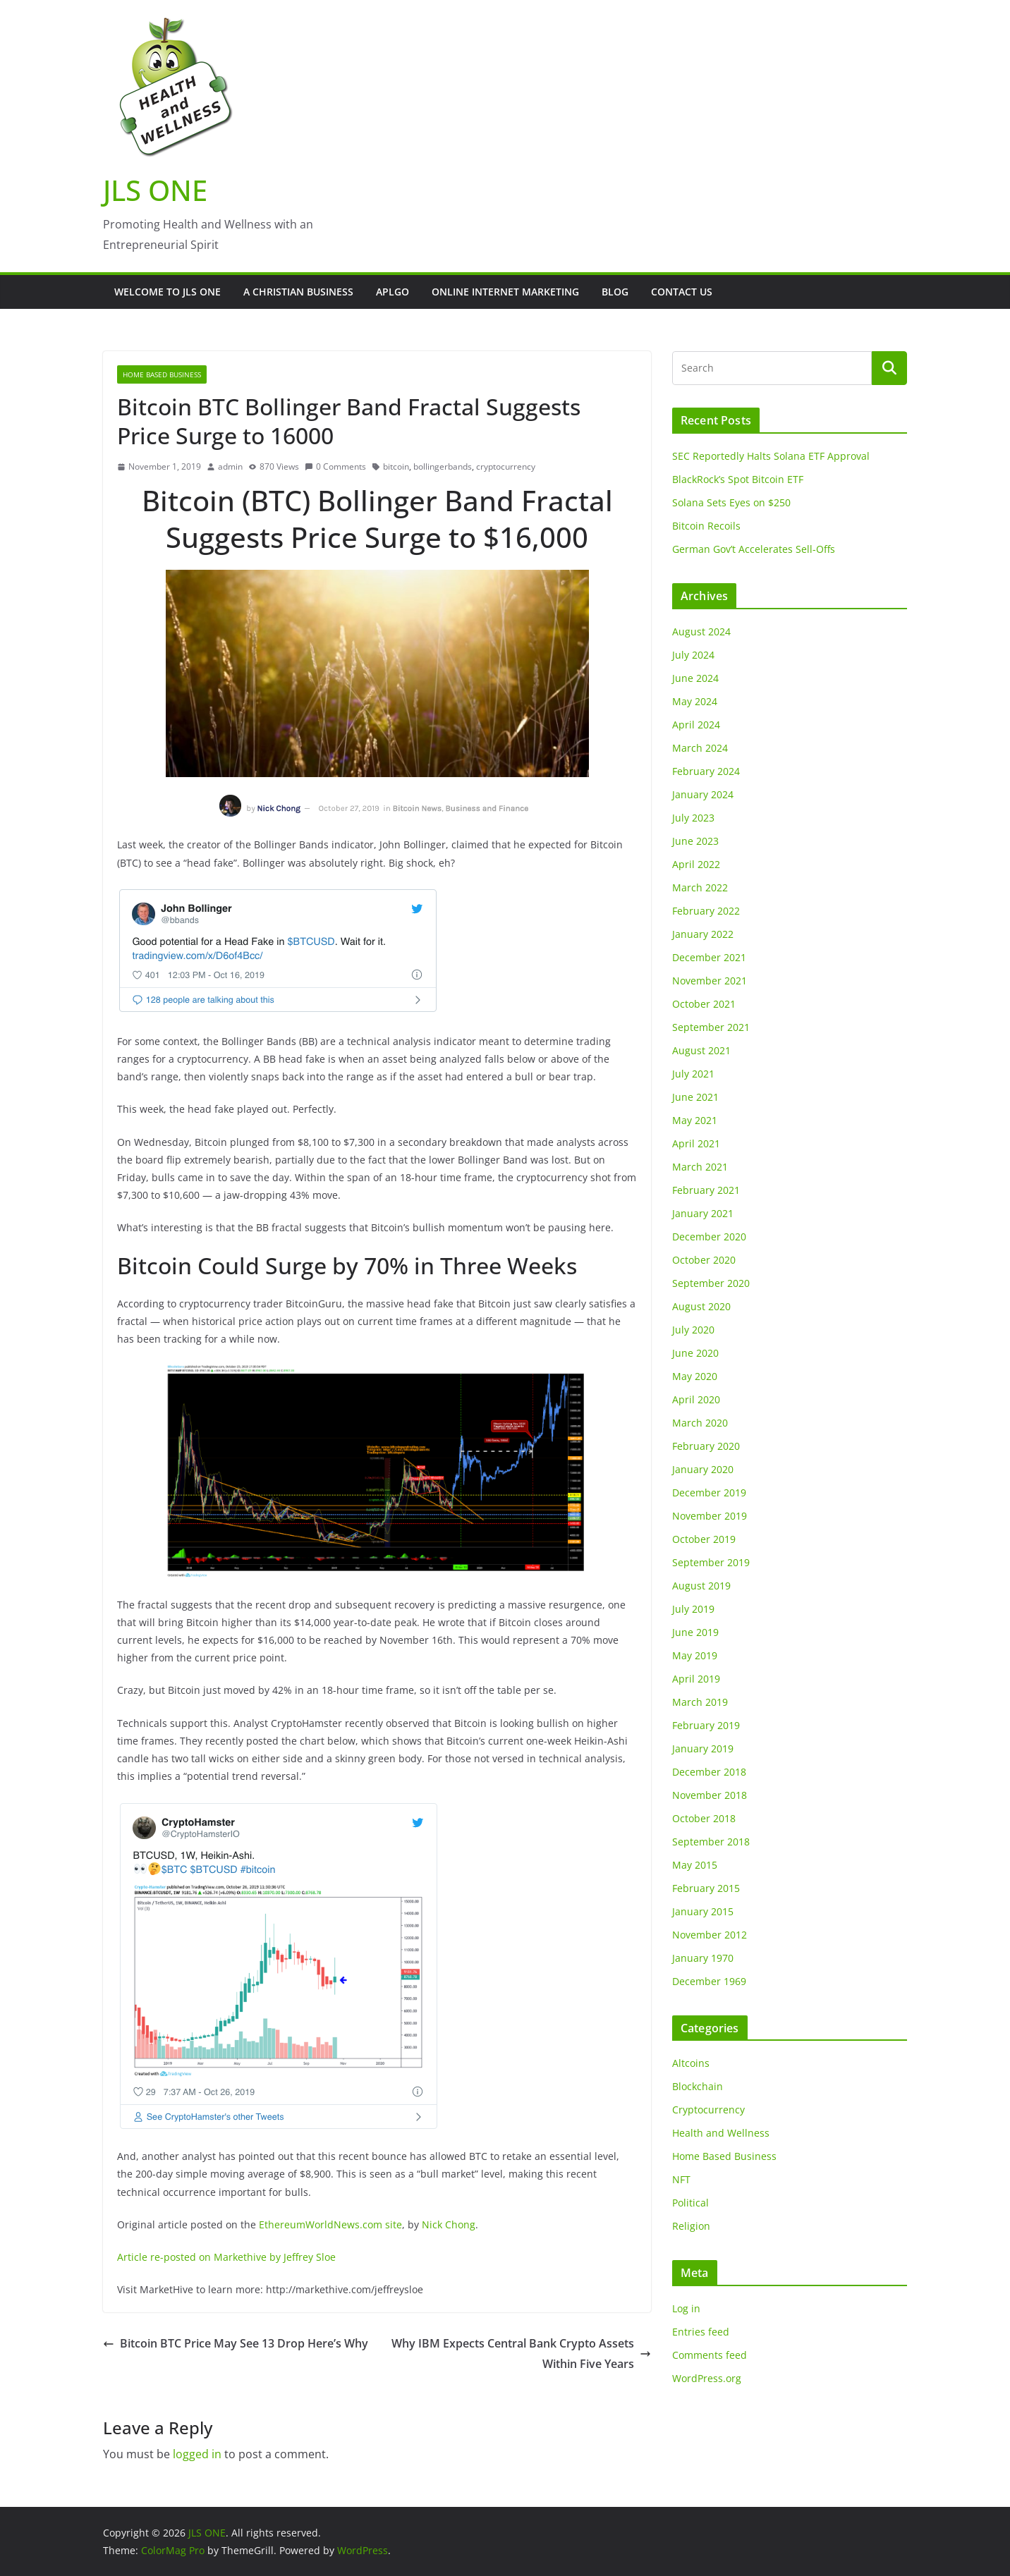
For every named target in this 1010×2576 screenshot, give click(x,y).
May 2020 (694, 1376)
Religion (691, 2226)
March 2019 (700, 1702)
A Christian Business (298, 291)
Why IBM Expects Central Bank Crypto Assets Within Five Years (521, 2353)
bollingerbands (442, 466)
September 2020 (711, 1283)
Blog (615, 291)
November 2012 (709, 1934)
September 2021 (711, 1027)
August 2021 (701, 1050)
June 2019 (695, 1632)
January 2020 (703, 1469)
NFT (681, 2179)
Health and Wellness (720, 2132)
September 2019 (711, 1562)
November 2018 (709, 1795)
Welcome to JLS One (167, 291)
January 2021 (703, 1213)
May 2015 (694, 1865)
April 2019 (696, 1678)
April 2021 (696, 1143)
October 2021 (704, 1004)
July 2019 (693, 1609)
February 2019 (706, 1725)
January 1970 (703, 1958)
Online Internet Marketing (505, 291)
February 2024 (706, 771)
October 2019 (704, 1539)
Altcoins (691, 2063)
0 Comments (335, 466)
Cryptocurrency (708, 2109)
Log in (686, 2308)
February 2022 (706, 910)
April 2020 (696, 1399)
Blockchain (697, 2086)
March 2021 (700, 1166)
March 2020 (700, 1422)
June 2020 (695, 1353)
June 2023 (695, 841)
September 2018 (711, 1841)
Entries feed (700, 2331)
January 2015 (703, 1911)
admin (230, 466)
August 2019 (701, 1585)
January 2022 (703, 934)
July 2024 (693, 654)
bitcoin (396, 466)
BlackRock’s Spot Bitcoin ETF (737, 479)
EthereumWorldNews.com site (330, 2224)
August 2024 (701, 631)
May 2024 (694, 701)
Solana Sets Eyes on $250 (731, 502)
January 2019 (703, 1748)
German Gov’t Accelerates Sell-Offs (753, 549)
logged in (197, 2454)
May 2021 (694, 1120)
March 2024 (700, 748)
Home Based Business (162, 374)
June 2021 (695, 1097)
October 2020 (704, 1259)
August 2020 (701, 1306)
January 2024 (703, 794)
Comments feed (709, 2355)
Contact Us (681, 291)
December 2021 (709, 957)
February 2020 (706, 1446)
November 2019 (709, 1515)
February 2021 (706, 1190)
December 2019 (709, 1492)
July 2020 (693, 1329)
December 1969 (709, 1981)
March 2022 (700, 887)
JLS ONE (155, 190)
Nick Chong (448, 2224)
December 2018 (709, 1771)
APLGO (392, 291)
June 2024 (695, 678)
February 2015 (706, 1888)
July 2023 (693, 817)
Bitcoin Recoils (706, 525)
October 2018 (704, 1818)
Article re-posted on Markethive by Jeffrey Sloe (226, 2257)
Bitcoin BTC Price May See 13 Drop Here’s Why (235, 2343)
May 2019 (694, 1655)
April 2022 (696, 864)
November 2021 (709, 980)
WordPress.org (706, 2378)
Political (690, 2202)
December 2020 (709, 1236)
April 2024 (696, 724)
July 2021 (693, 1073)
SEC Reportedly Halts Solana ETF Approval (771, 456)
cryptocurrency (505, 466)
